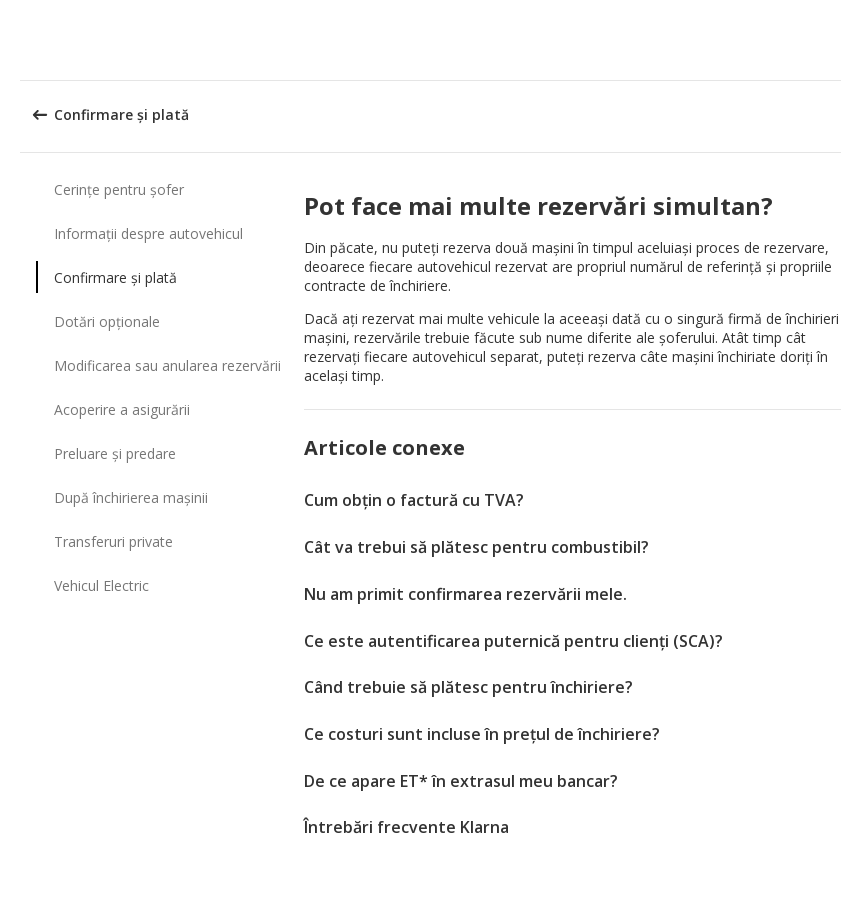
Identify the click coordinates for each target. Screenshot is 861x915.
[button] (839, 40)
